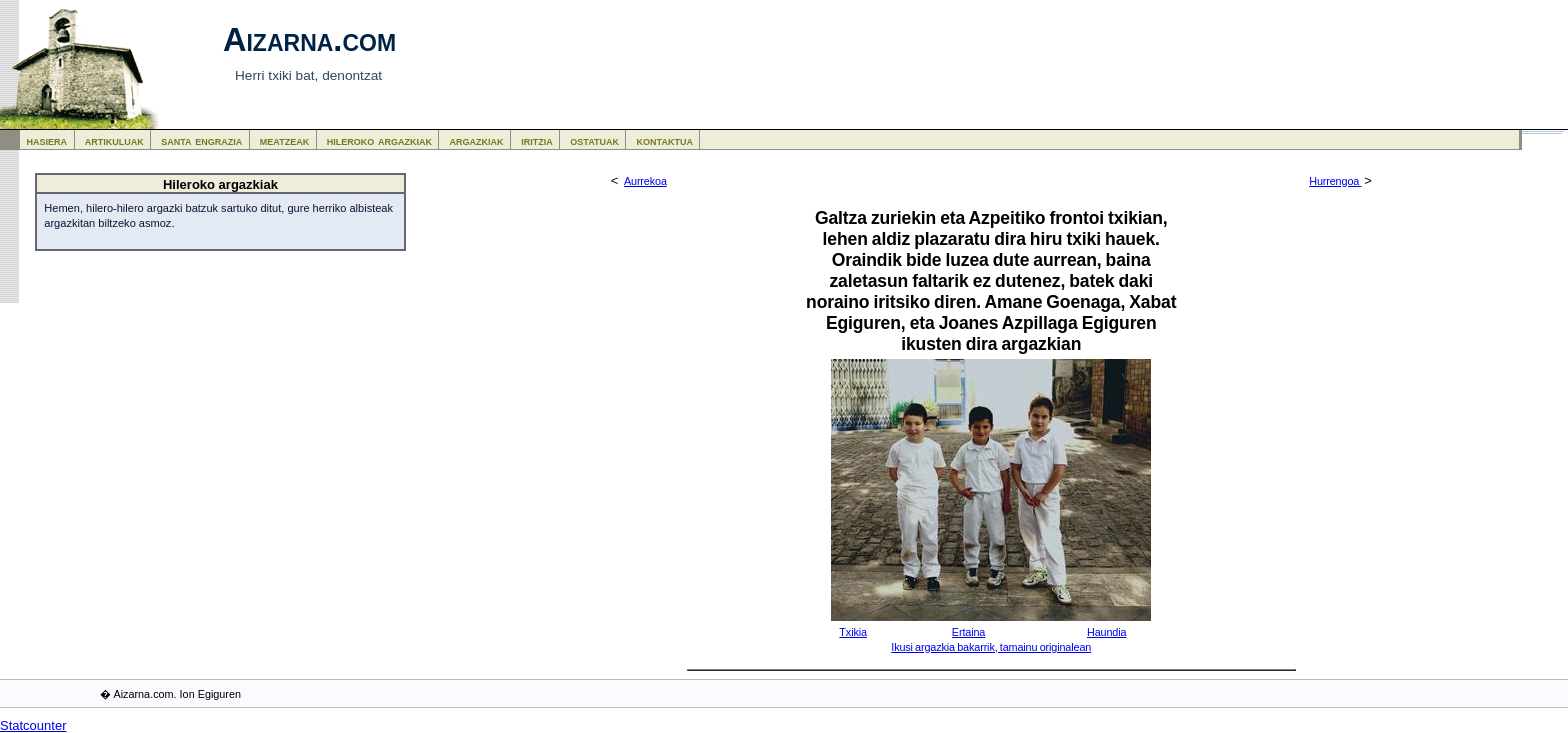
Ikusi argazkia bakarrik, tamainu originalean (991, 647)
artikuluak (114, 140)
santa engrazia (201, 140)
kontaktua (665, 140)
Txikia (853, 632)
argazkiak (477, 140)
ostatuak (594, 140)
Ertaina (968, 632)
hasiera (47, 140)
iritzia (537, 140)
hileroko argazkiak (379, 140)
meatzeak (284, 140)
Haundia (1106, 632)
